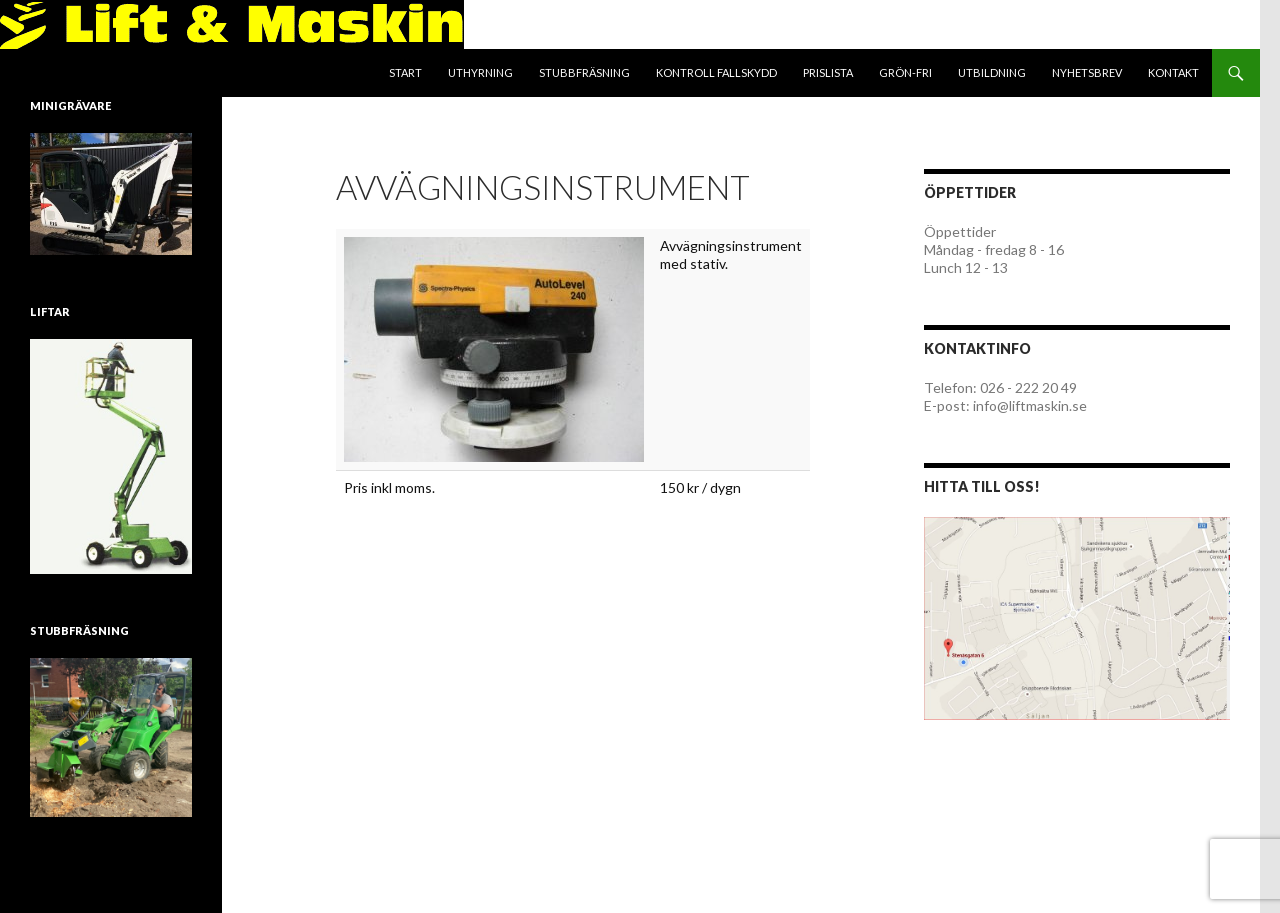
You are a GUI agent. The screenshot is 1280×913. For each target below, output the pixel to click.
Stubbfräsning (584, 72)
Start (405, 72)
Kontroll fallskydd (716, 72)
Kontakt (1173, 72)
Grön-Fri (905, 72)
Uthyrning (480, 72)
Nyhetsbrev (1087, 72)
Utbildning (992, 72)
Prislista (828, 72)
